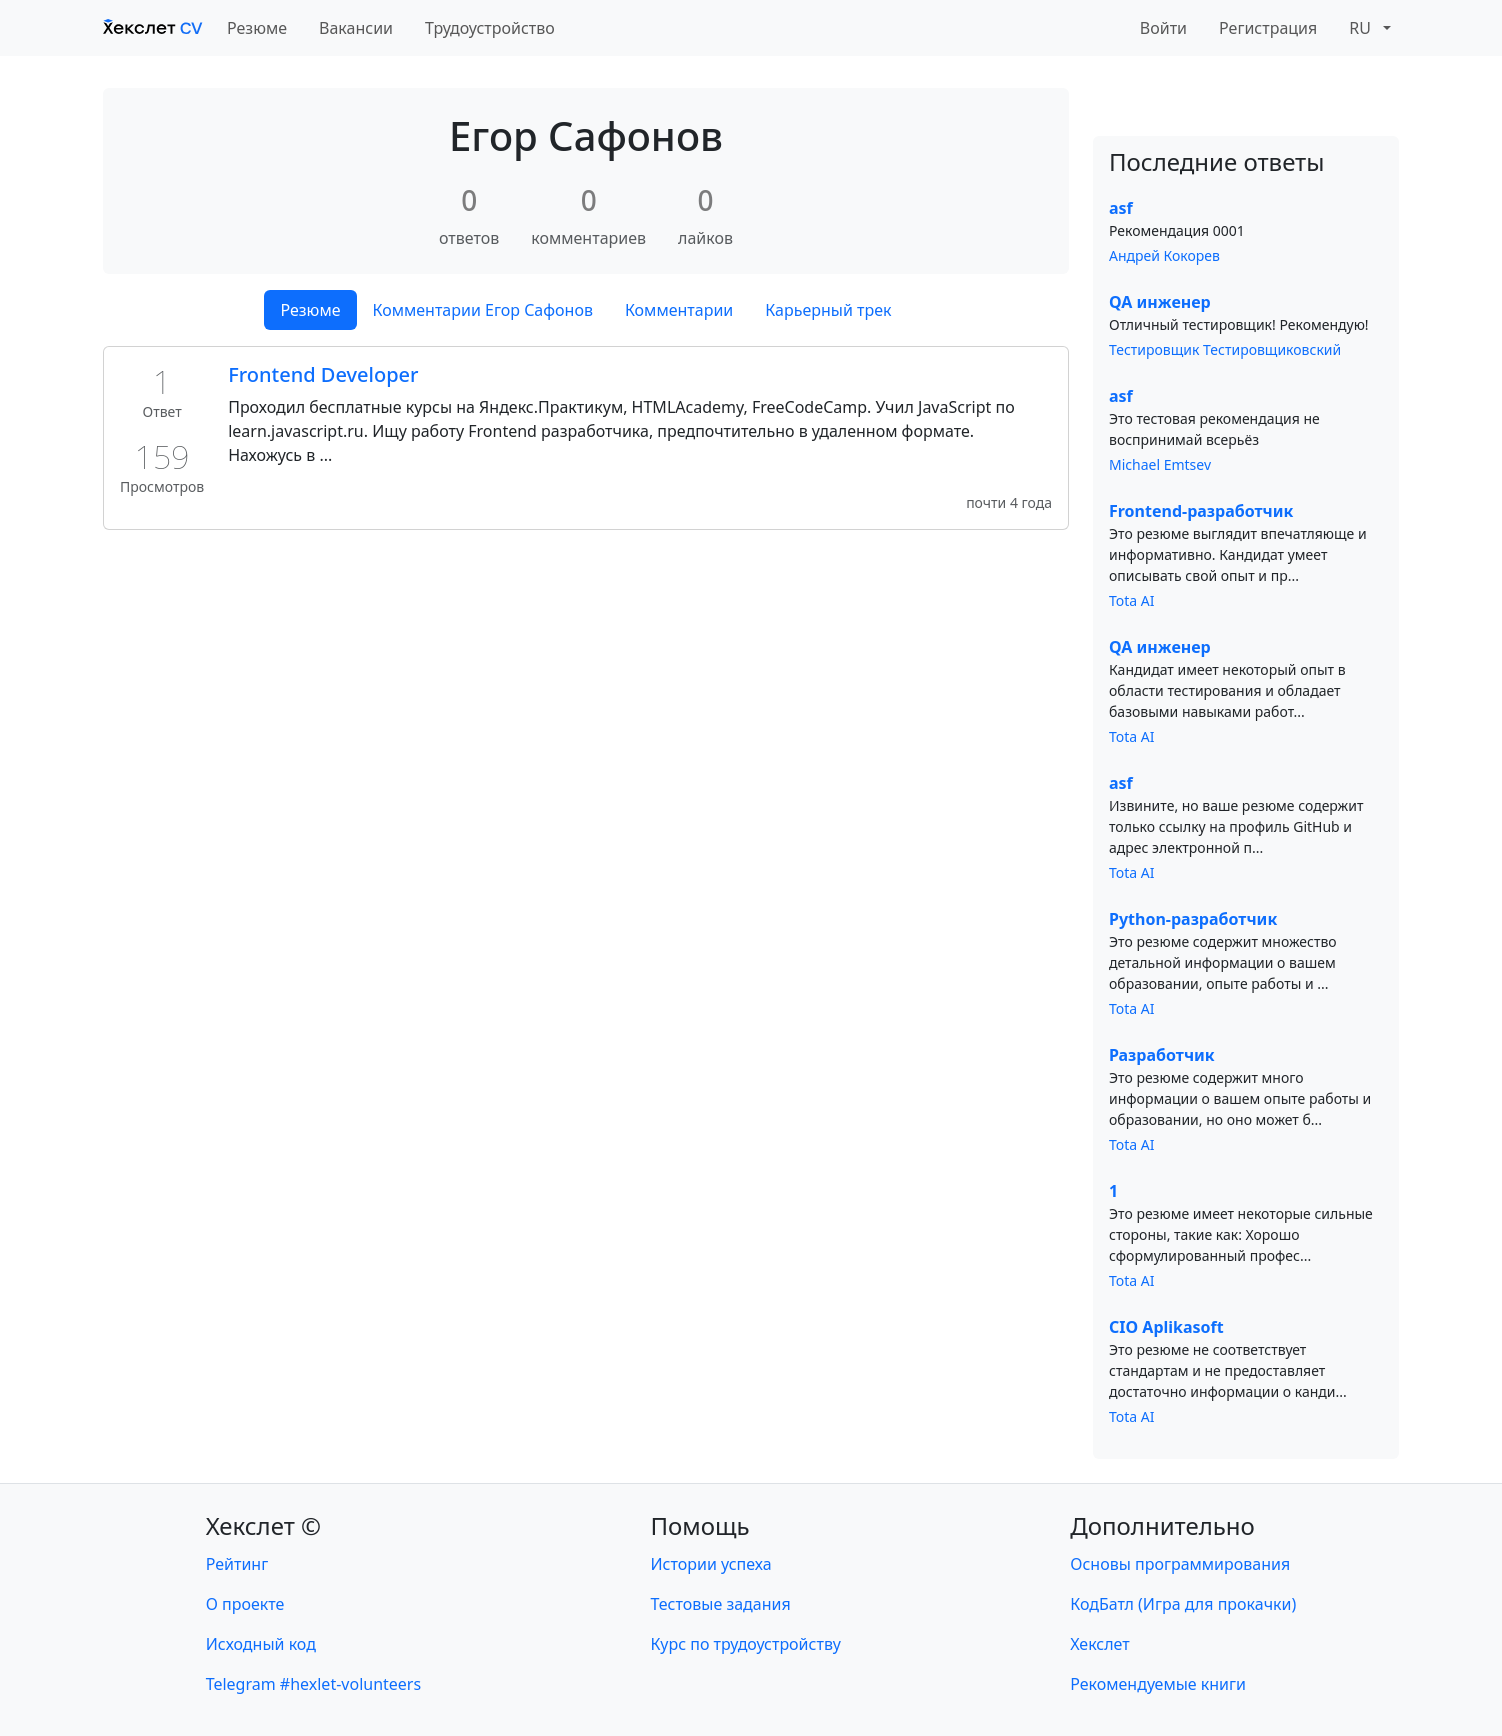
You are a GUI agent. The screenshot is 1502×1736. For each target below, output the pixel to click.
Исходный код (261, 1644)
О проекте (245, 1604)
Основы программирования (1180, 1564)
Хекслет (1099, 1644)
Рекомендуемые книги (1158, 1684)
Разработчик (1162, 1055)
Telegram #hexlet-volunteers (313, 1684)
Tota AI (1132, 600)
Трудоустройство (490, 28)
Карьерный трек (828, 310)
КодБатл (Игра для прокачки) (1183, 1604)
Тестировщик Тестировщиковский (1225, 349)
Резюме (257, 28)
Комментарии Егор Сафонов (483, 310)
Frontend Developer (323, 374)
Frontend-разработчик (1201, 511)
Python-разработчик (1193, 919)
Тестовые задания (721, 1604)
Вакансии (356, 28)
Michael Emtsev (1160, 464)
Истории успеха (711, 1564)
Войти (1163, 28)
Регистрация (1268, 28)
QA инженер (1160, 302)
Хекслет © (263, 1525)
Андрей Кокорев (1164, 255)
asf (1121, 208)
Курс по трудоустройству (746, 1644)
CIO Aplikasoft (1166, 1327)
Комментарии (679, 310)
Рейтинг (237, 1564)
